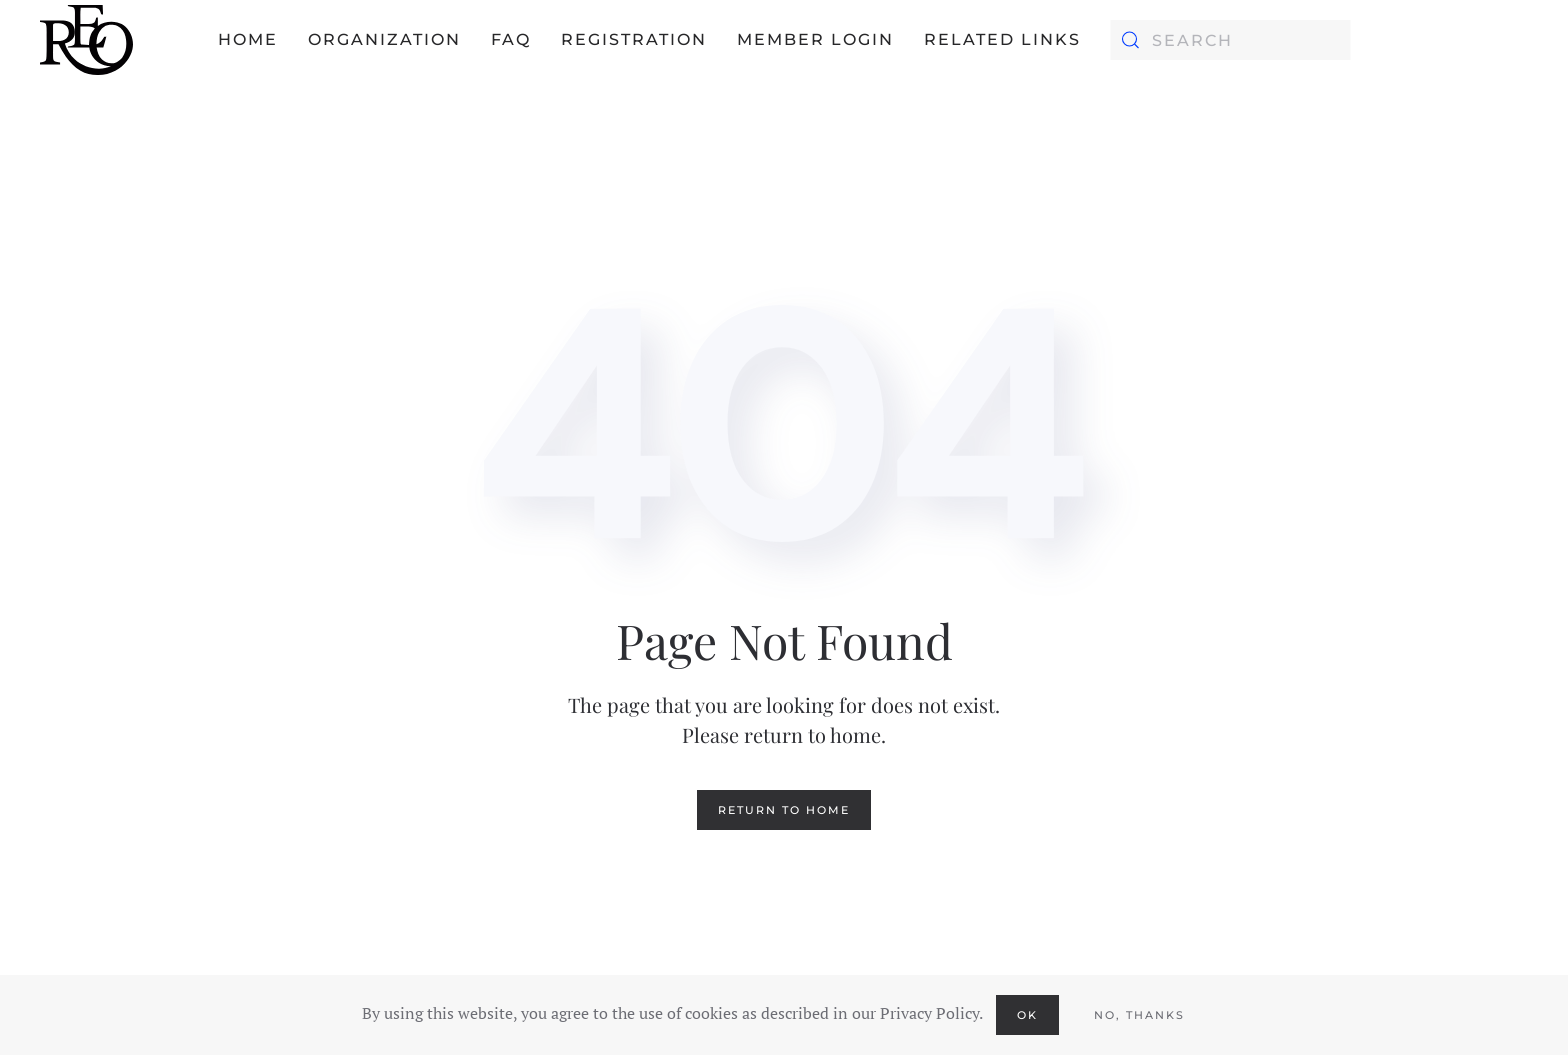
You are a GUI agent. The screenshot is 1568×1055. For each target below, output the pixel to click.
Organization (384, 39)
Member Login (815, 39)
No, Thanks (1139, 1015)
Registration (634, 39)
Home (248, 39)
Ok (1027, 1015)
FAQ (511, 39)
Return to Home (784, 810)
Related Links (1002, 39)
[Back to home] (86, 40)
